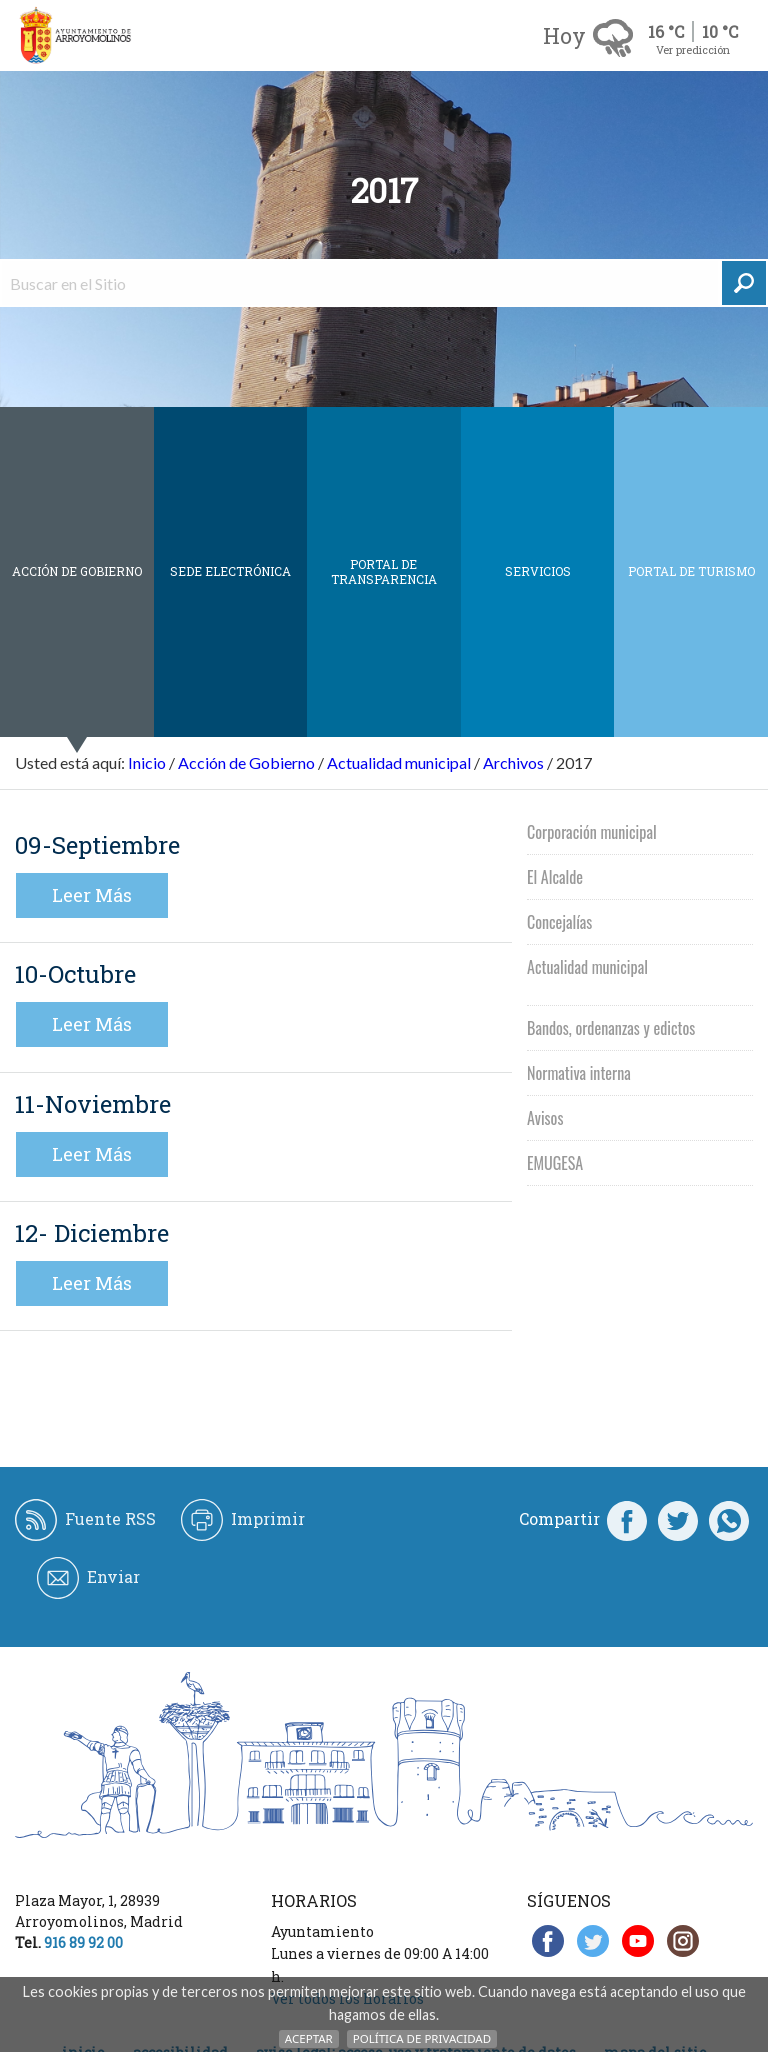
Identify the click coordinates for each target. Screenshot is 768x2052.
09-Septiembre (97, 845)
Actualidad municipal (399, 762)
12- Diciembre (92, 1233)
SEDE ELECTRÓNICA (230, 571)
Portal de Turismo (691, 571)
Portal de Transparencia (384, 571)
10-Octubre (75, 974)
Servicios (538, 571)
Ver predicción (693, 49)
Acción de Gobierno (77, 571)
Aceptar (309, 2038)
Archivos (513, 762)
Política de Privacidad (422, 2038)
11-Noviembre (93, 1104)
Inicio (147, 762)
